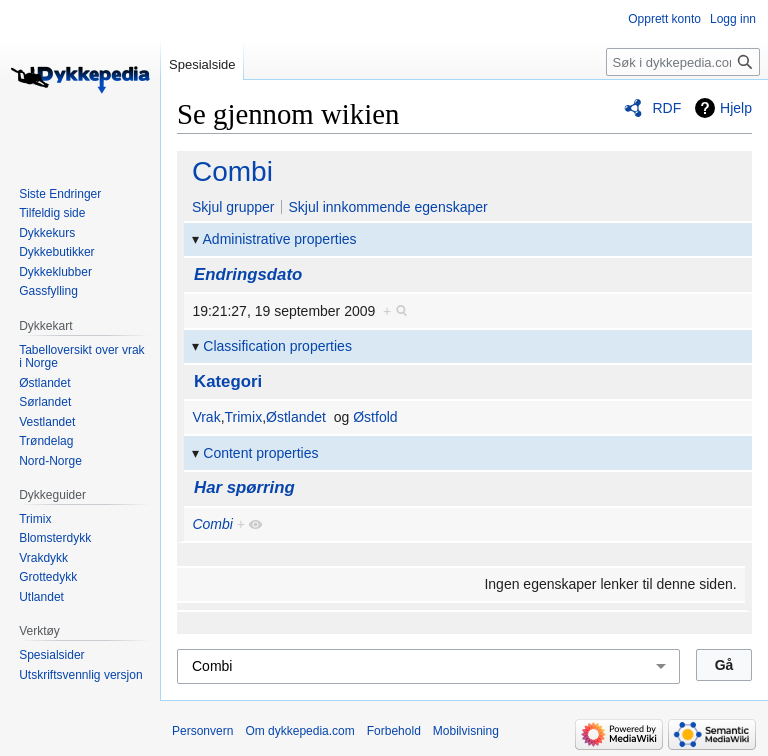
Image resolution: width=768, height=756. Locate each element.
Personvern (202, 731)
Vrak (206, 417)
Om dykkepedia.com (299, 731)
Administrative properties (280, 239)
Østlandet (296, 417)
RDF (666, 108)
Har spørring (244, 487)
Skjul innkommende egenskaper (387, 207)
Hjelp (736, 108)
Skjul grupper (233, 207)
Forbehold (394, 731)
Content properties (260, 453)
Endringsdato (248, 274)
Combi (232, 171)
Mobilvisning (466, 731)
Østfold (375, 417)
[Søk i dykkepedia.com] (683, 62)
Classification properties (277, 346)
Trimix (244, 417)
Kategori (228, 381)
